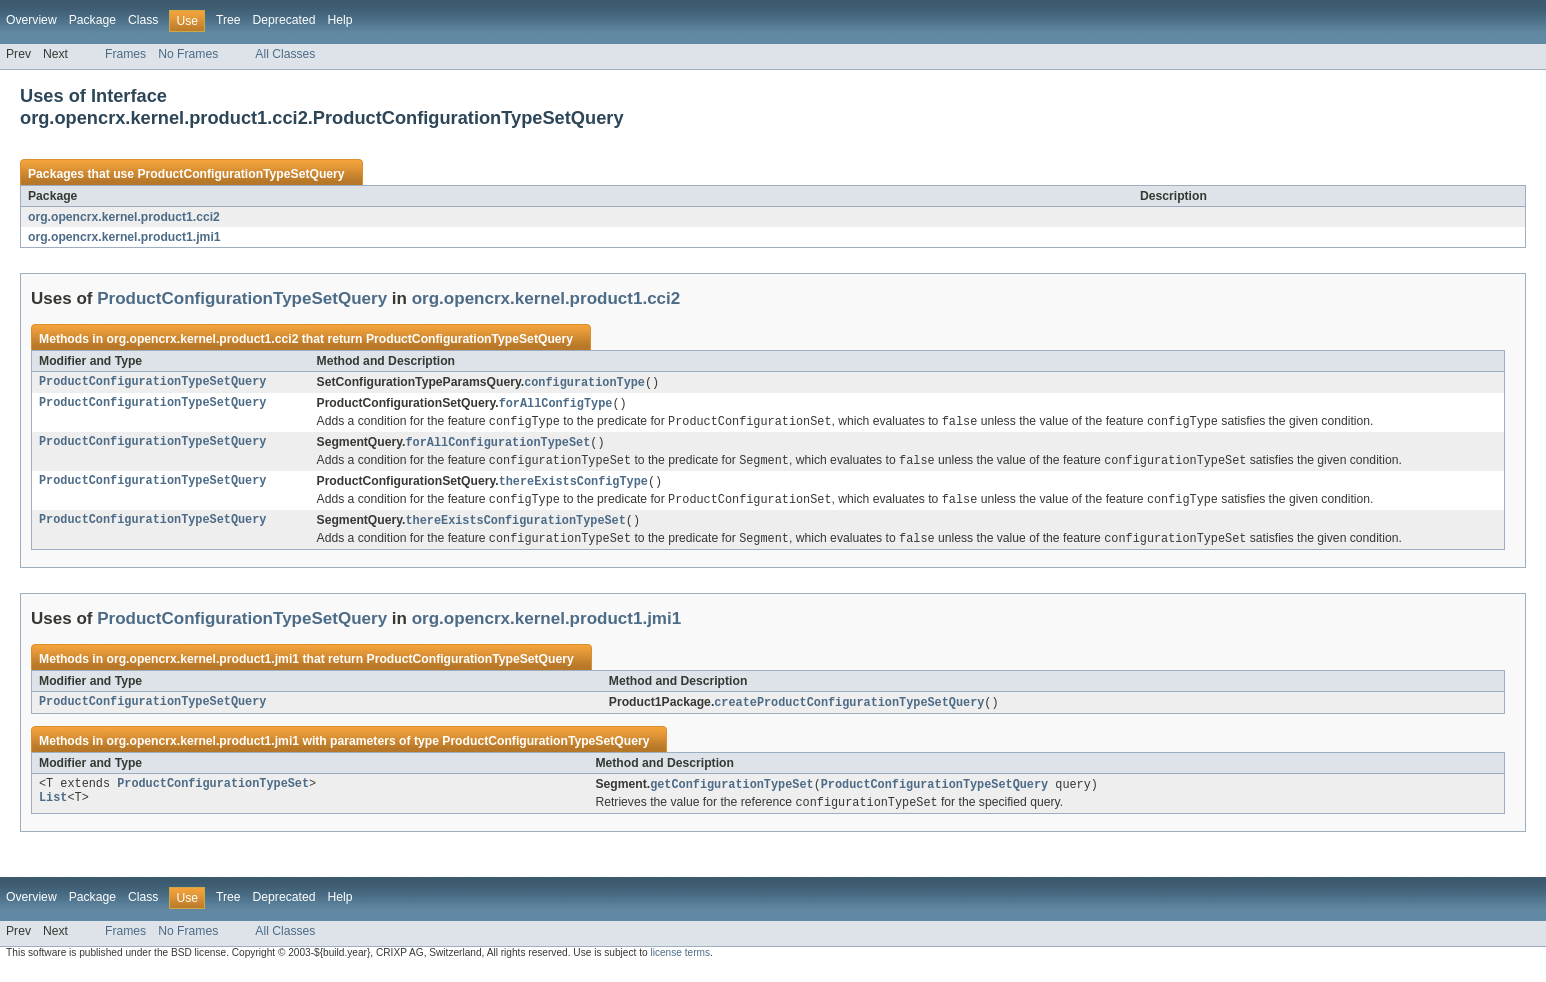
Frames (125, 54)
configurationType (584, 383)
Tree (228, 20)
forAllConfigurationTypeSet (497, 446)
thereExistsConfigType (573, 487)
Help (339, 20)
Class (143, 20)
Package (92, 20)
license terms (680, 964)
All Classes (285, 54)
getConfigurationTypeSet (731, 795)
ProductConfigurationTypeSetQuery (240, 174)
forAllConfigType (556, 405)
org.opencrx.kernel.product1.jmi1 (124, 237)
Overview (31, 20)
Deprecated (284, 20)
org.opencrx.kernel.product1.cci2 (124, 217)
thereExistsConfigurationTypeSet (515, 528)
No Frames (188, 54)
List (53, 811)
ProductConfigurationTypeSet (213, 795)
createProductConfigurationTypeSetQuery (849, 712)
